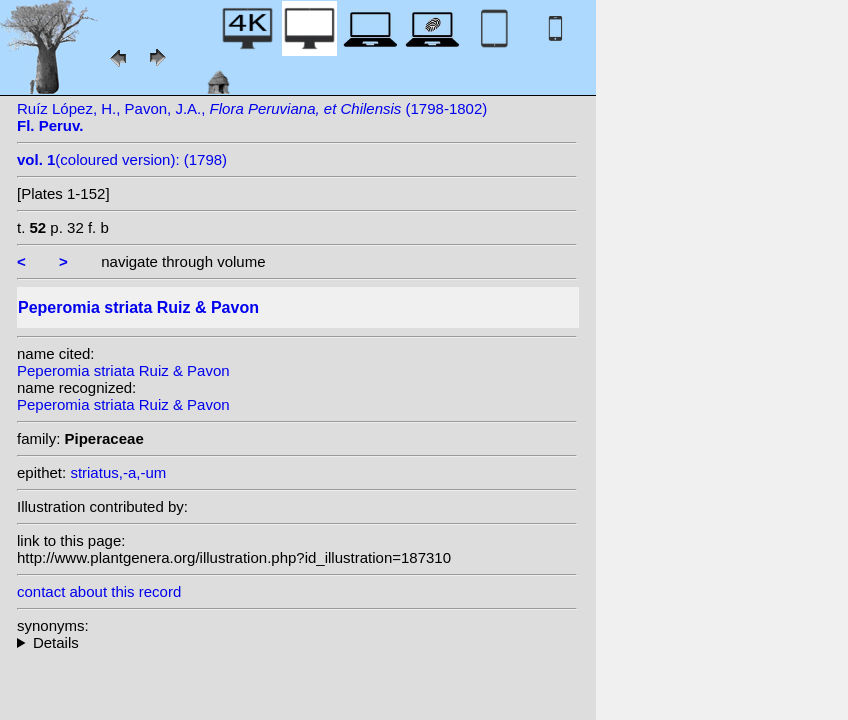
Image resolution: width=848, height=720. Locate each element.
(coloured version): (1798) (122, 159)
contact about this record (99, 591)
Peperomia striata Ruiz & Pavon (123, 370)
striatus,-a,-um (118, 472)
